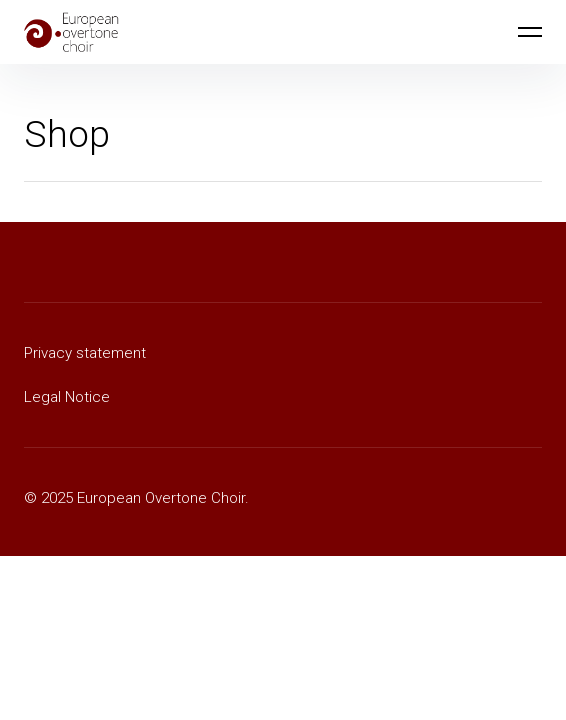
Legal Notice (67, 397)
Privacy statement (85, 353)
